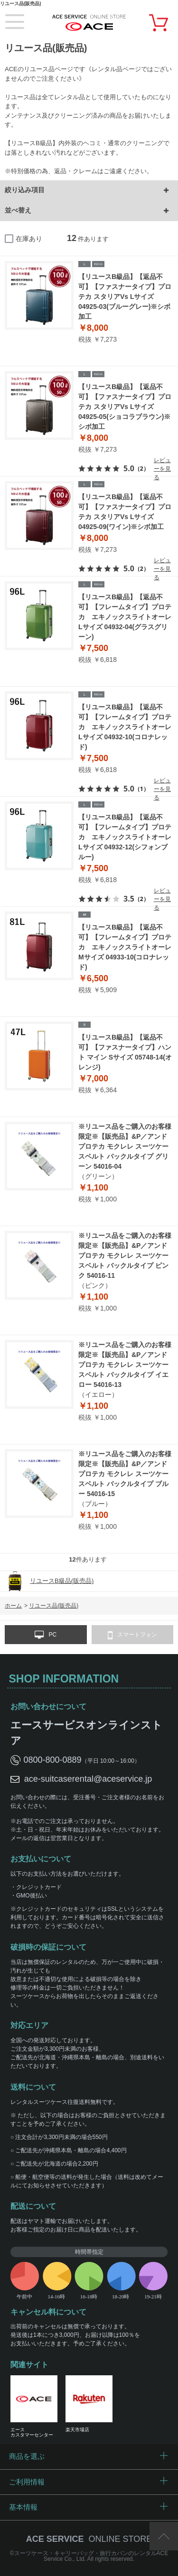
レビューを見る (162, 468)
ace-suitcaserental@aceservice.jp (88, 1779)
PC (45, 1635)
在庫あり (29, 238)
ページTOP (164, 2536)
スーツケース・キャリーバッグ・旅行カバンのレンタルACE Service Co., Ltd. (91, 2556)
